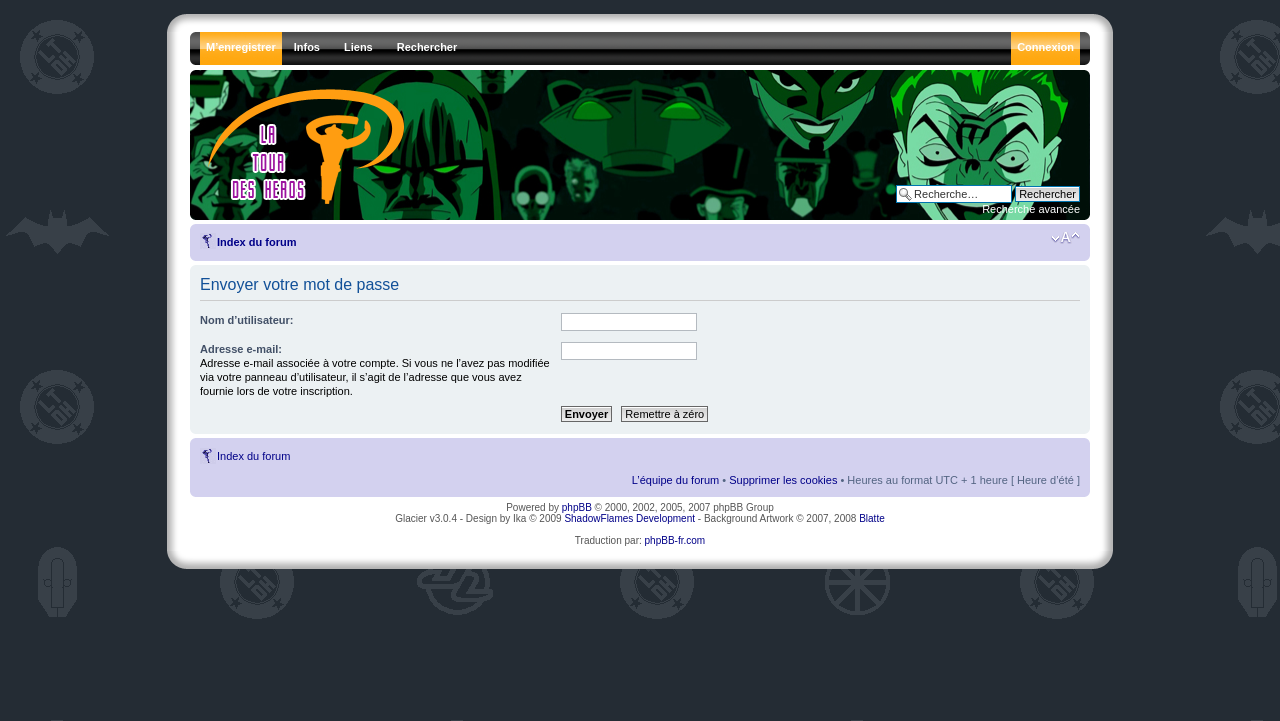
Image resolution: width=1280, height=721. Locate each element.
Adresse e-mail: (241, 349)
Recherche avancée (1031, 209)
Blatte (872, 518)
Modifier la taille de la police (1065, 238)
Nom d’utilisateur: (247, 320)
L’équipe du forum (675, 480)
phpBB (577, 507)
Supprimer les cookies (783, 480)
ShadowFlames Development (629, 518)
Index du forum (256, 242)
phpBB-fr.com (675, 540)
